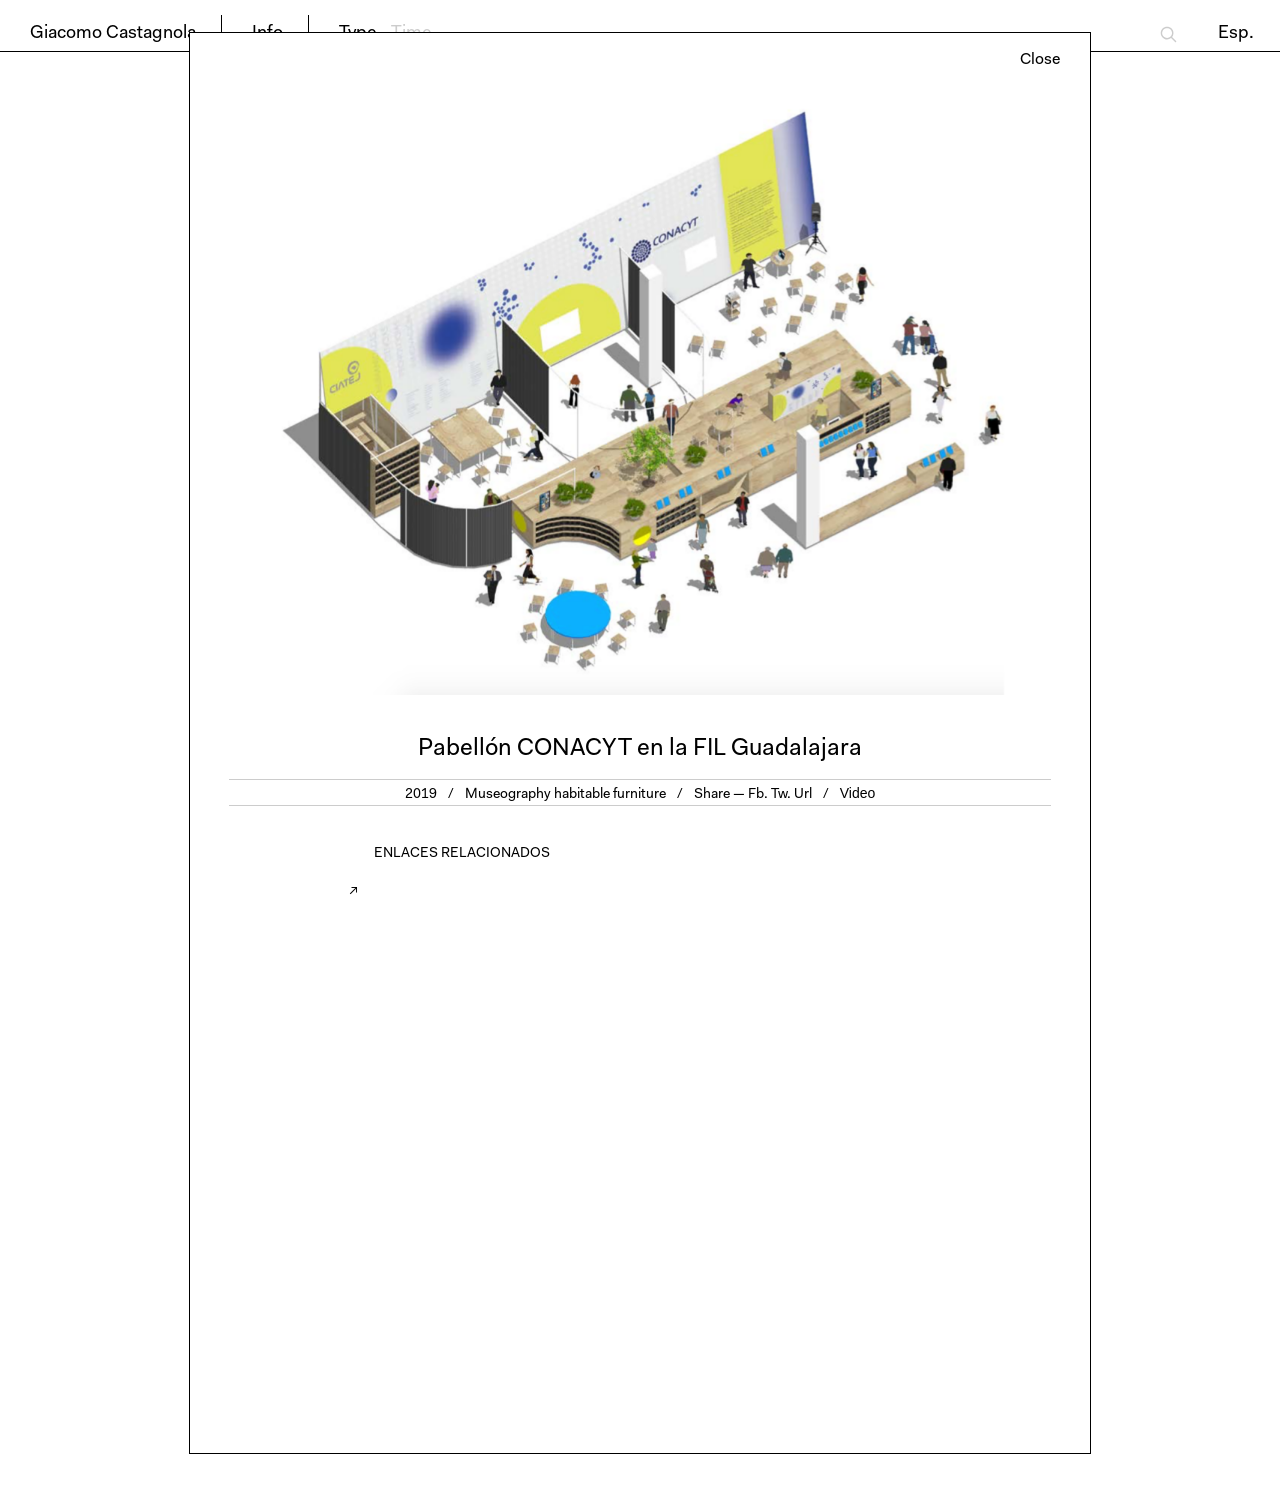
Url (803, 795)
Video (858, 793)
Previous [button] (415, 395)
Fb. (758, 795)
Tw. (781, 795)
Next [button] (865, 395)
